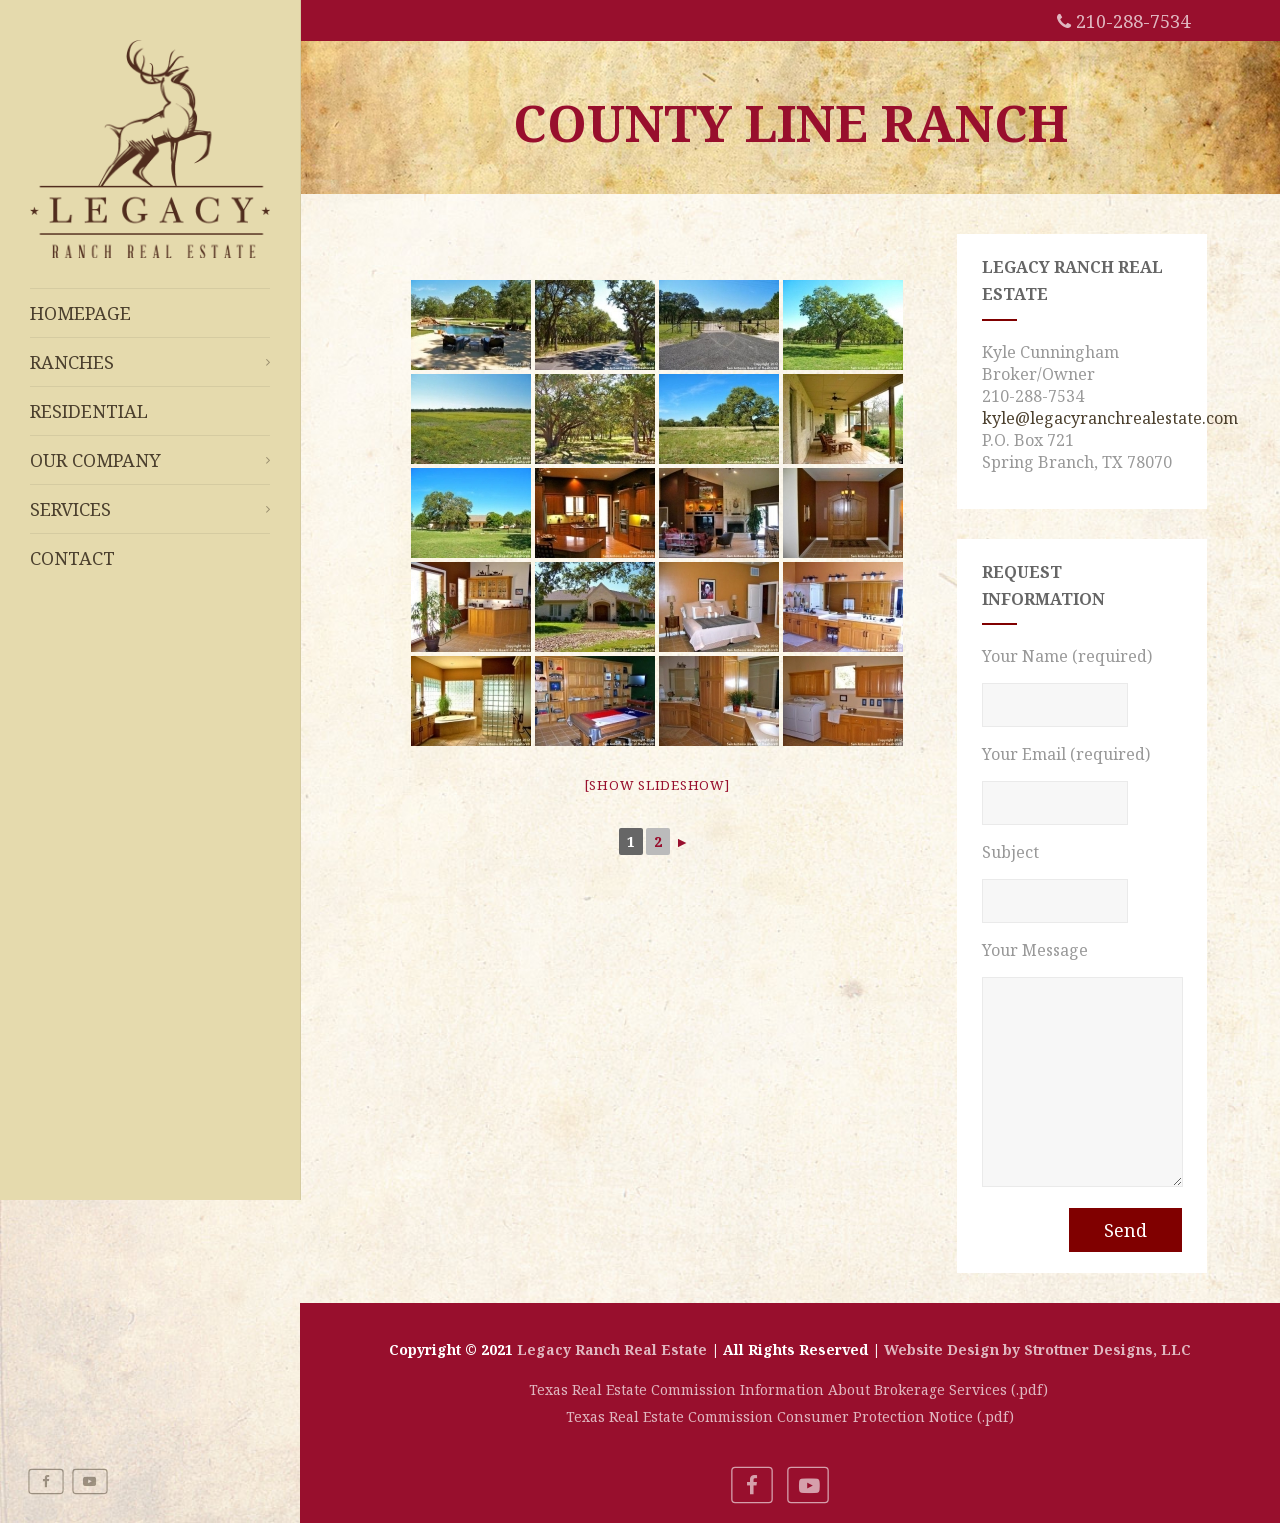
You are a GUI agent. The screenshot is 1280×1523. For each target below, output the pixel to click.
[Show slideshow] (657, 785)
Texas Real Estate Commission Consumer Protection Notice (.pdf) (790, 1416)
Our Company (150, 460)
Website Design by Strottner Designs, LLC (1037, 1349)
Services (150, 509)
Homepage (80, 313)
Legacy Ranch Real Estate (612, 1349)
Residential (89, 411)
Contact (72, 558)
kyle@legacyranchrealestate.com (1110, 418)
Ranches (150, 362)
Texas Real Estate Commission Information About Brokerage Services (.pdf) (790, 1389)
